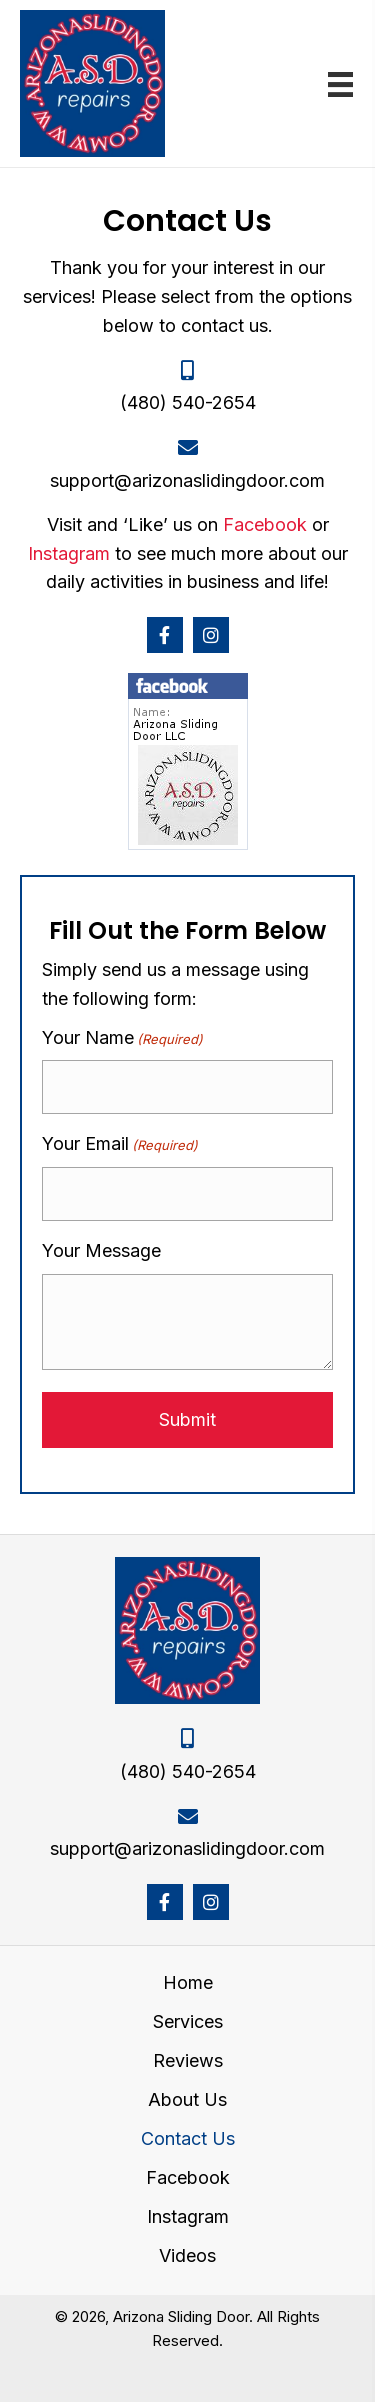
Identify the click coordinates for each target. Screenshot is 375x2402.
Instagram (69, 553)
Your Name (122, 1038)
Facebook (265, 524)
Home (188, 1983)
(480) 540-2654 (188, 402)
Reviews (188, 2061)
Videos (187, 2256)
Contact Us (188, 2139)
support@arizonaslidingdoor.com (187, 480)
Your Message (101, 1250)
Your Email (120, 1144)
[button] (165, 635)
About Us (187, 2100)
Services (188, 2022)
